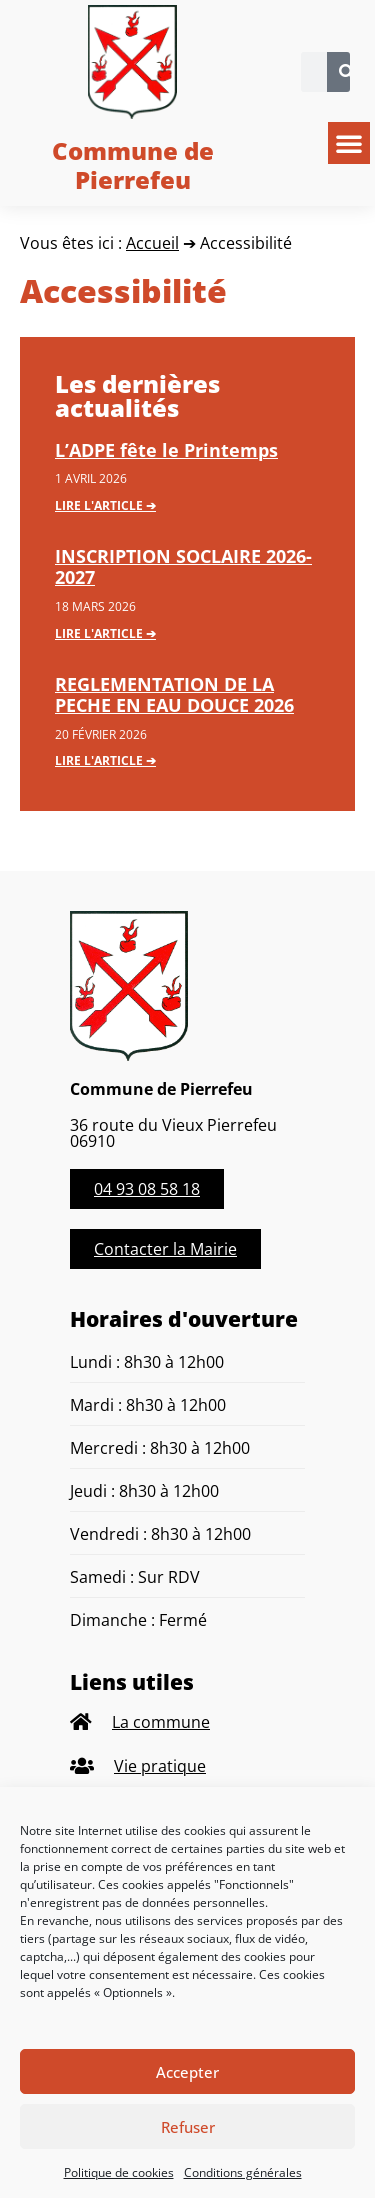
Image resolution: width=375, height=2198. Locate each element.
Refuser (188, 2127)
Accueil (152, 243)
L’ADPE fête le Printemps (166, 450)
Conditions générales (243, 2172)
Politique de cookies (119, 2172)
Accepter (187, 2072)
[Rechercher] (347, 72)
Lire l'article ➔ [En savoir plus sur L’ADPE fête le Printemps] (105, 505)
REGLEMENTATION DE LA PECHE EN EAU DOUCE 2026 (174, 695)
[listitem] (187, 1722)
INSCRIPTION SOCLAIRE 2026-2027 (183, 567)
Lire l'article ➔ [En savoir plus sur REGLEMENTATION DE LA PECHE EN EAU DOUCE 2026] (105, 760)
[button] (349, 143)
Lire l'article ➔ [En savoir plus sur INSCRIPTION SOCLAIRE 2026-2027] (105, 633)
